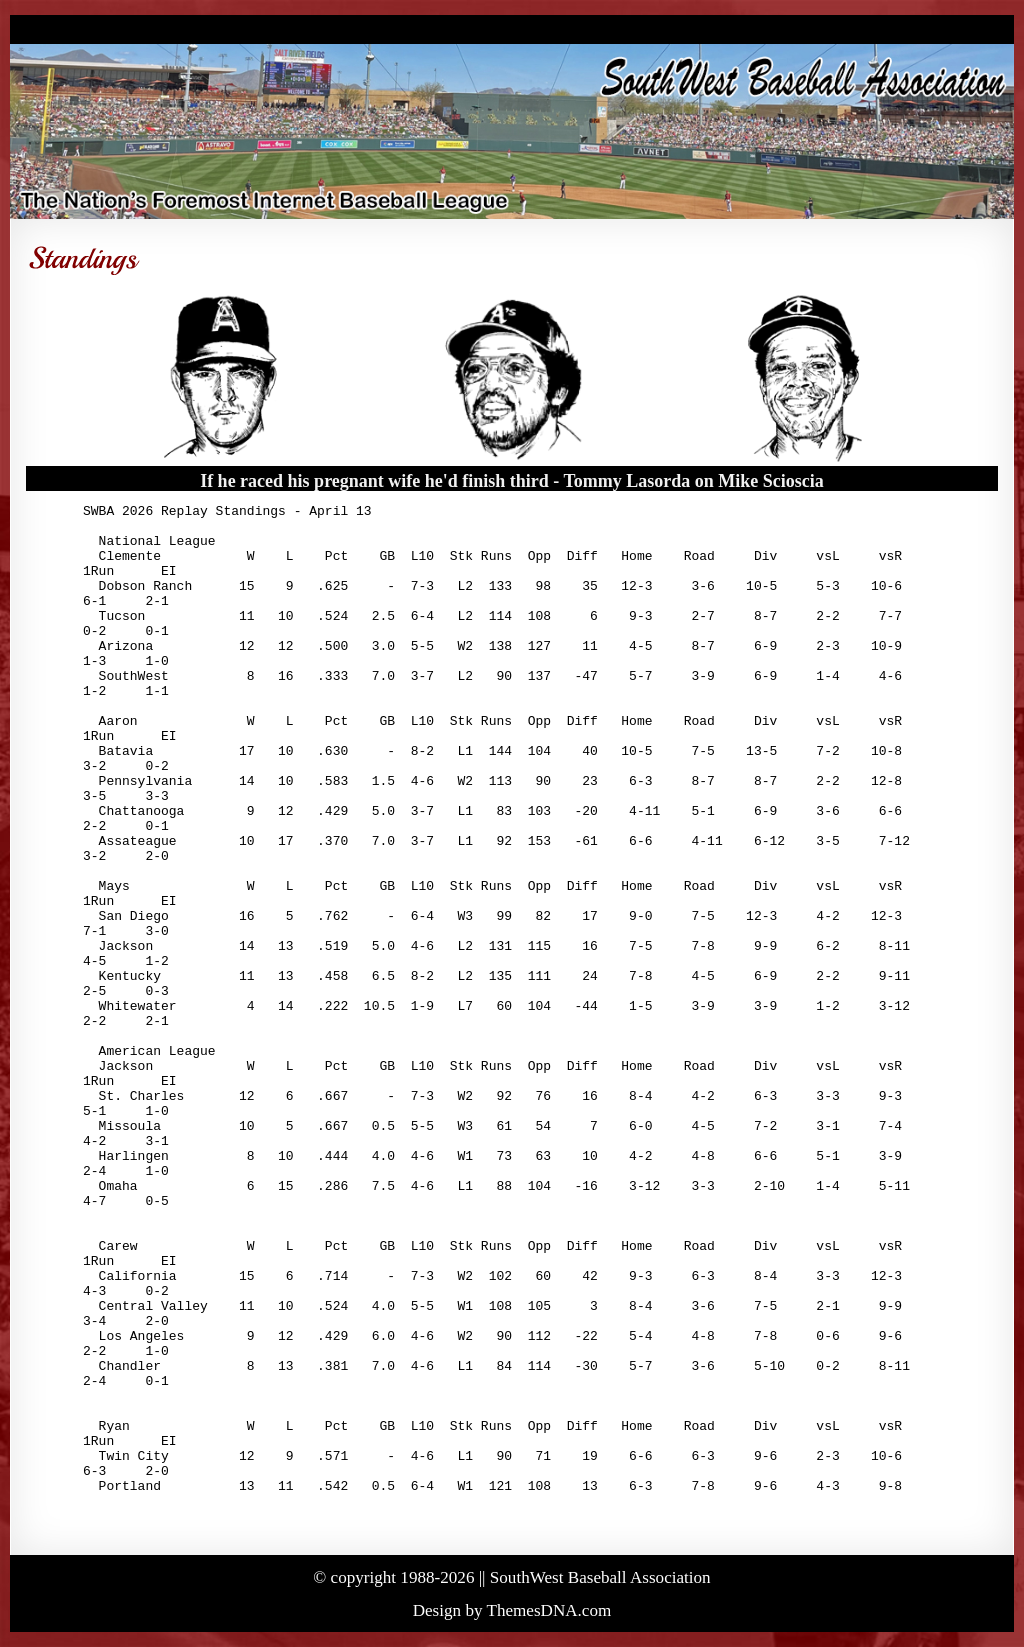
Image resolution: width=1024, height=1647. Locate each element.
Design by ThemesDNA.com (512, 1610)
